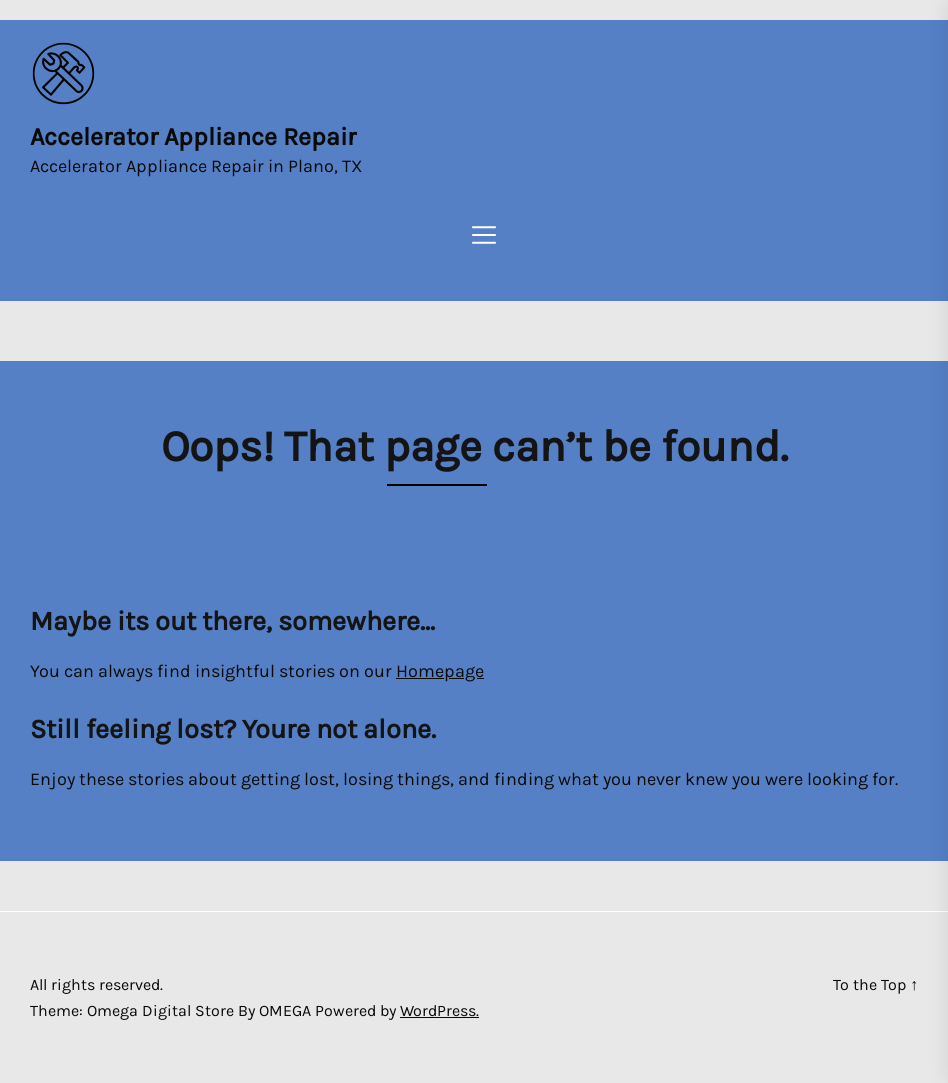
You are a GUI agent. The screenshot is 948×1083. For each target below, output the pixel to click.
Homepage (440, 671)
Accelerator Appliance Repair (193, 136)
